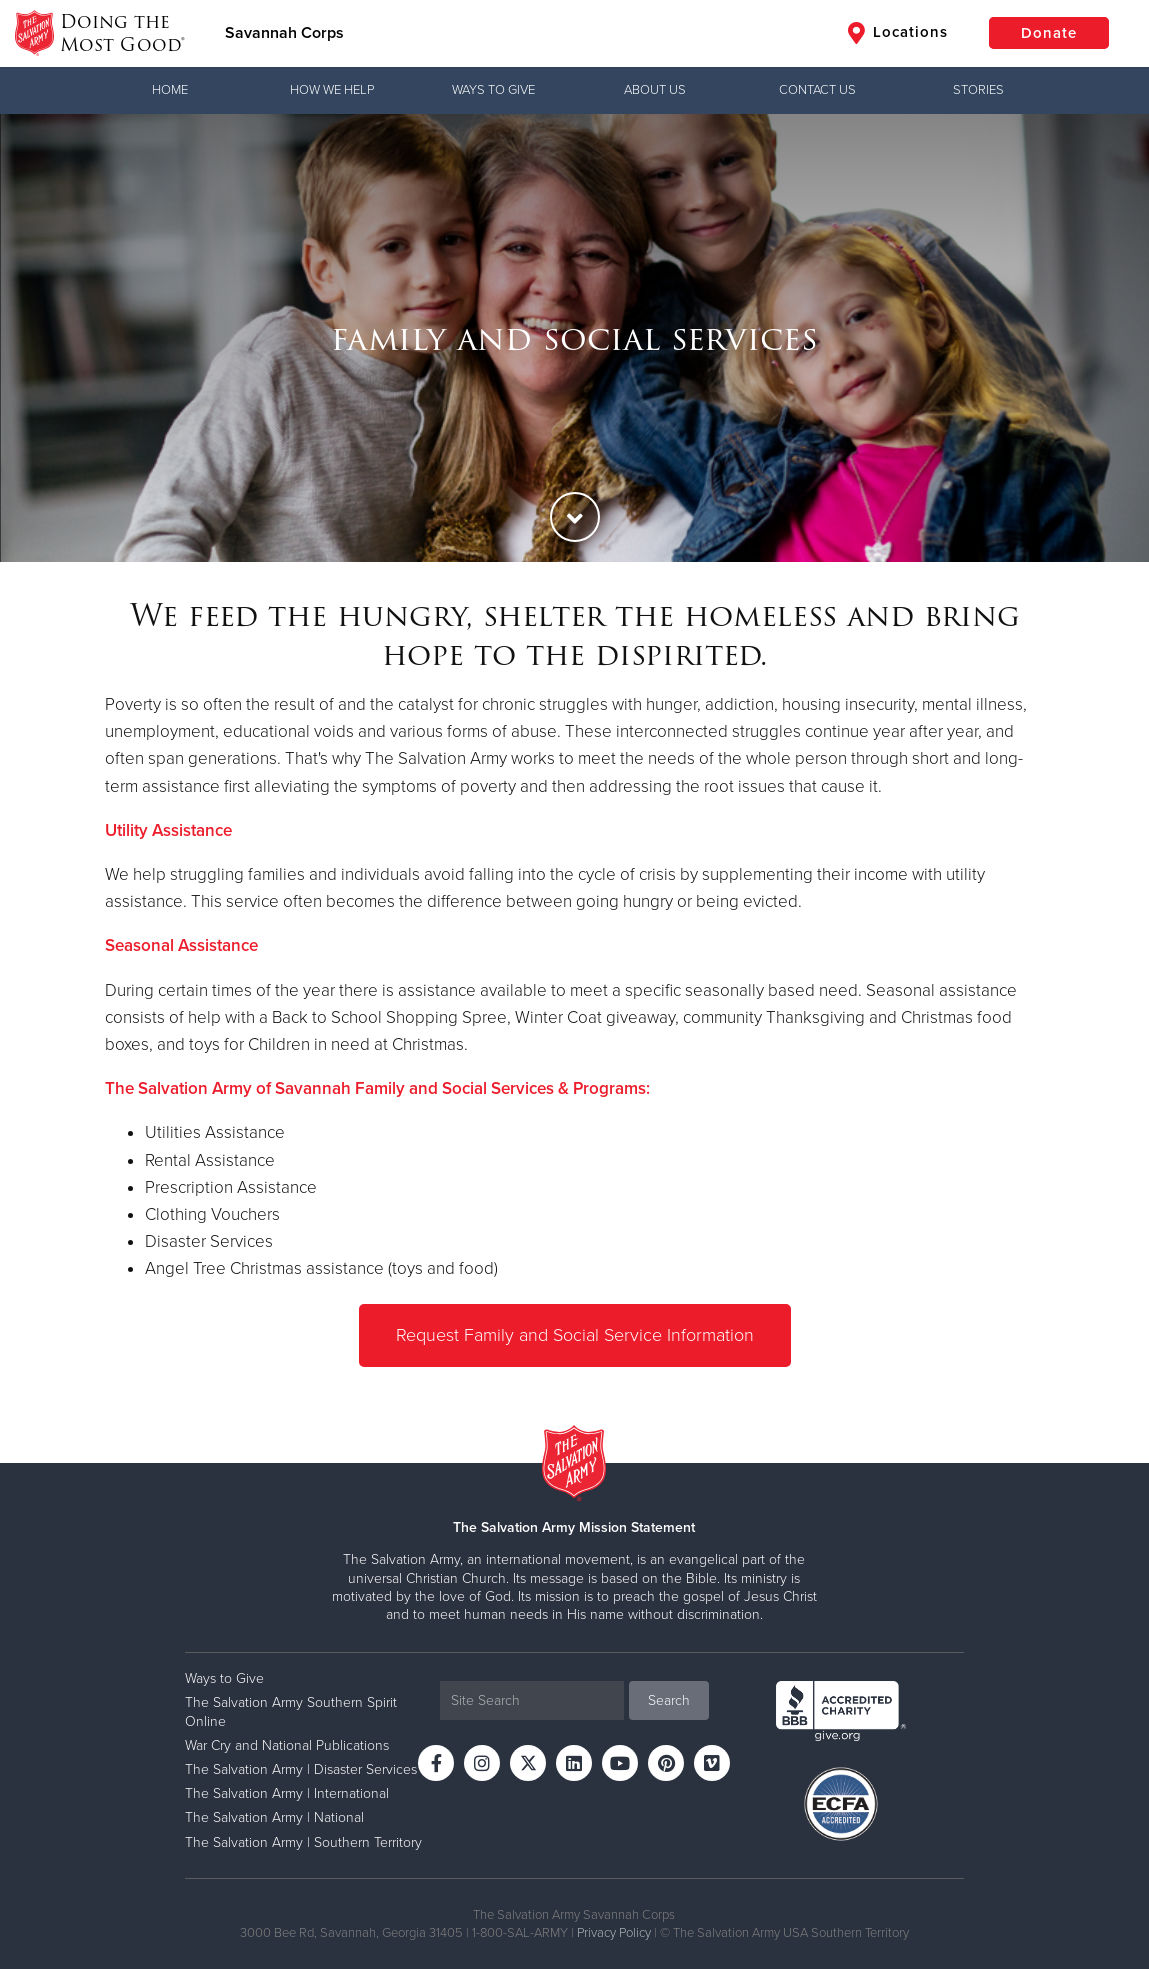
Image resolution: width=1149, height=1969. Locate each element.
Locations (898, 33)
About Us (655, 90)
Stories (978, 90)
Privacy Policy (614, 1933)
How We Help (332, 90)
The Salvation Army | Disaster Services (301, 1769)
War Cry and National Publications (287, 1745)
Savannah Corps (284, 33)
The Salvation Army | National (274, 1817)
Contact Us (817, 90)
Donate (1049, 33)
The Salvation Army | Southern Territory (303, 1842)
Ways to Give (493, 90)
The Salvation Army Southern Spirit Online (291, 1711)
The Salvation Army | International (287, 1793)
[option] (574, 338)
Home (170, 90)
